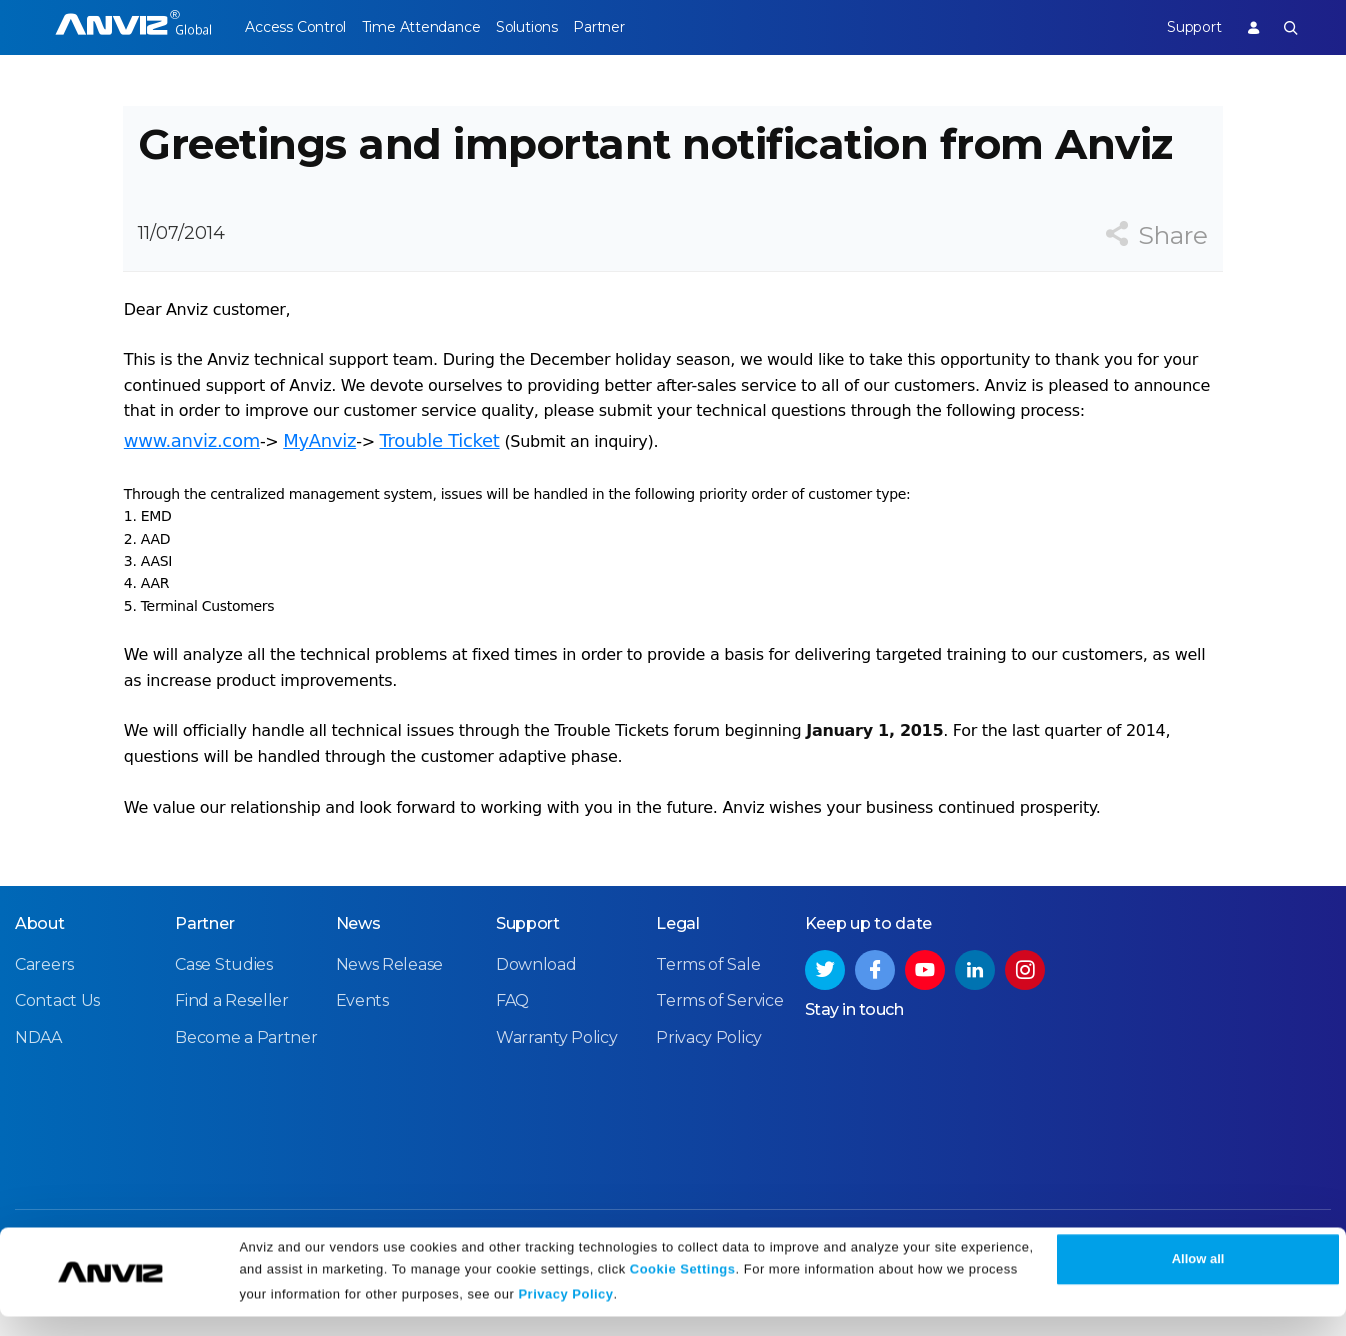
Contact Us (57, 1046)
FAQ (512, 1046)
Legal (678, 969)
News (358, 969)
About (40, 969)
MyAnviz (318, 471)
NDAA (38, 1083)
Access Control (295, 27)
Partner (637, 27)
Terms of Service (719, 1046)
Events (362, 1046)
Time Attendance (434, 27)
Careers (44, 1010)
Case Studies (223, 1010)
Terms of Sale (708, 1010)
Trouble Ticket (439, 471)
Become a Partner (246, 1083)
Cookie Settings (683, 1288)
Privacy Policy (565, 1313)
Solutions (552, 27)
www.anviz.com (191, 471)
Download (536, 1010)
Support (1181, 27)
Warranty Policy (557, 1083)
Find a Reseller (232, 1046)
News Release (389, 1010)
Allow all (1198, 1278)
